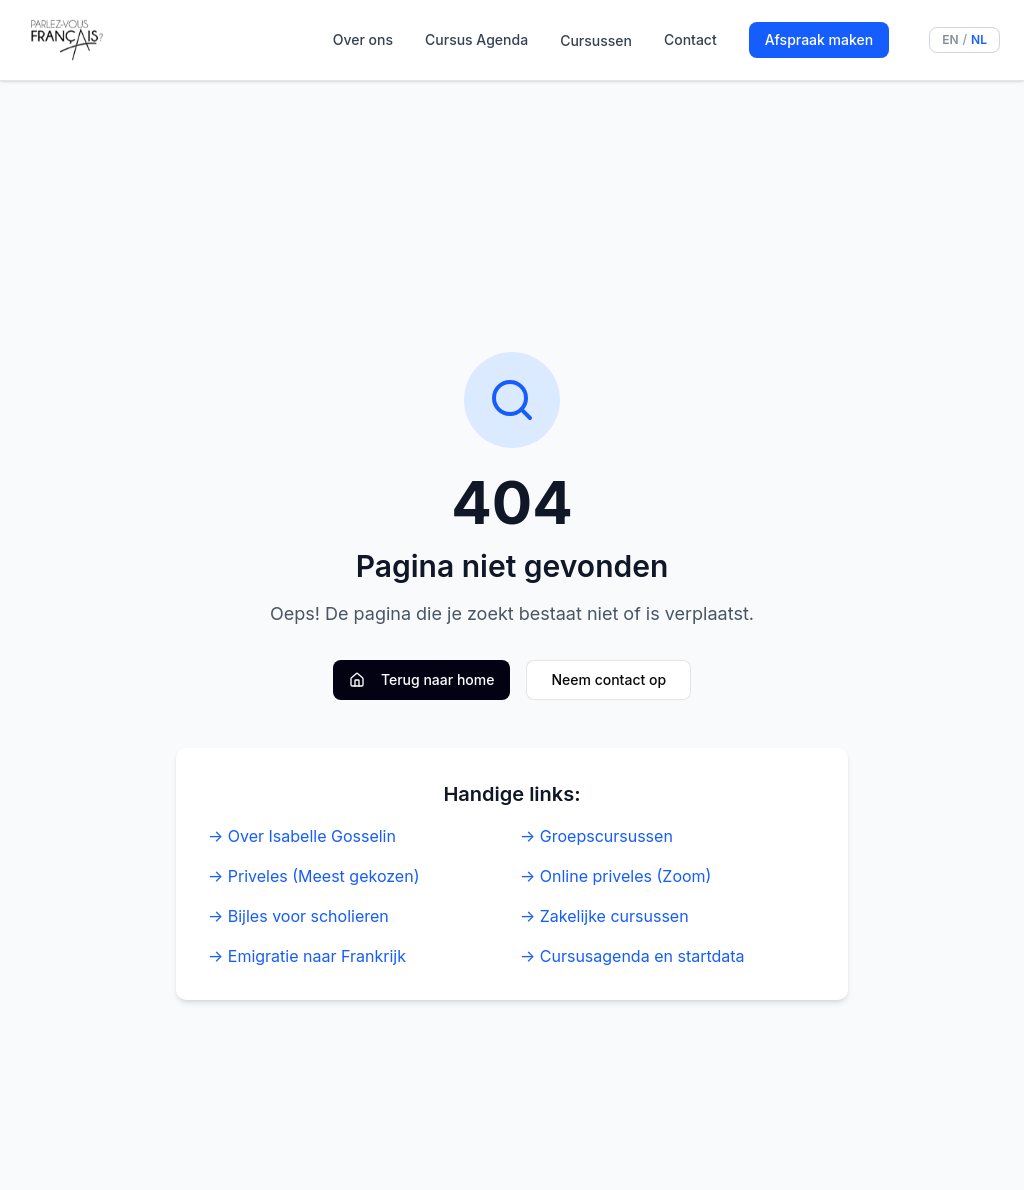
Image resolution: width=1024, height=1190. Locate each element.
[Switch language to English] (964, 40)
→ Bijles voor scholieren (298, 916)
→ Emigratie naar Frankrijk (307, 956)
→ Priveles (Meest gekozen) (313, 876)
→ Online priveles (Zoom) (615, 876)
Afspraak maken (819, 39)
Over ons (363, 39)
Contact (690, 39)
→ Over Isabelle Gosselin (302, 836)
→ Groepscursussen (596, 836)
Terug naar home (422, 679)
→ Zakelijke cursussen (604, 916)
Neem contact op (608, 679)
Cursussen (596, 40)
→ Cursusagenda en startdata (632, 956)
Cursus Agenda (476, 39)
